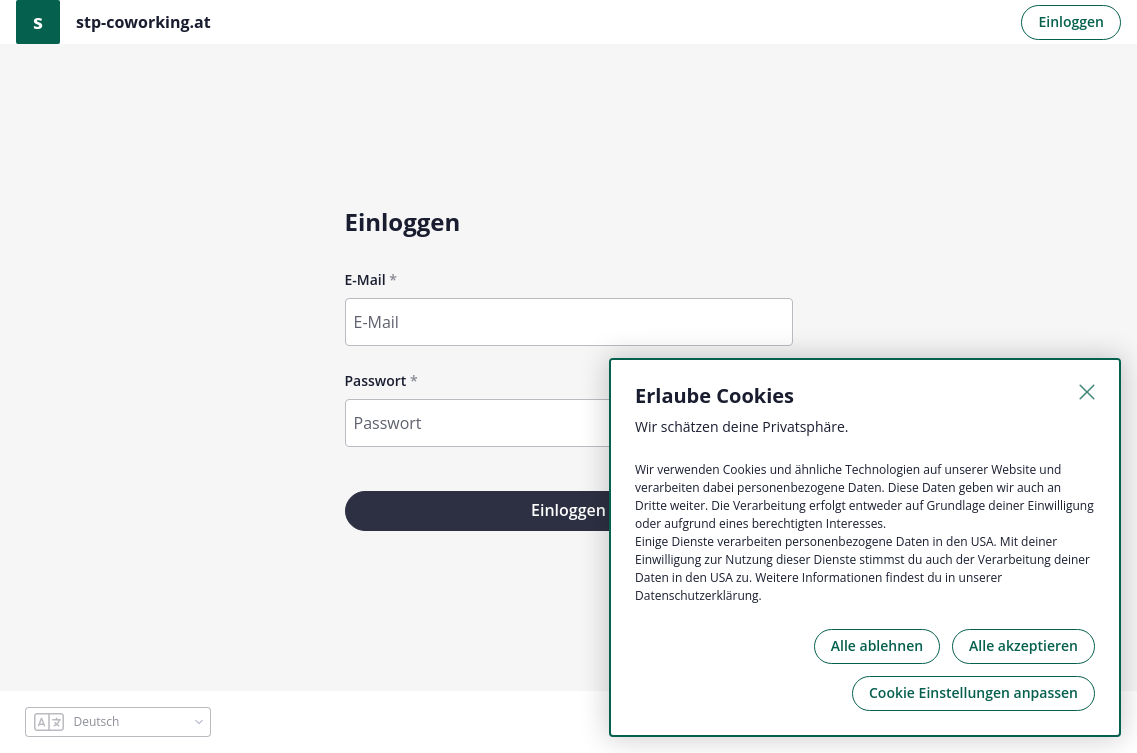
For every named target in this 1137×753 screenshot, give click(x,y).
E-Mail (365, 279)
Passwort (376, 380)
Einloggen (1071, 21)
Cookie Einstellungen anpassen (973, 692)
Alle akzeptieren (1023, 645)
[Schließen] (1087, 392)
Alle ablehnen (877, 645)
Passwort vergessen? (733, 459)
